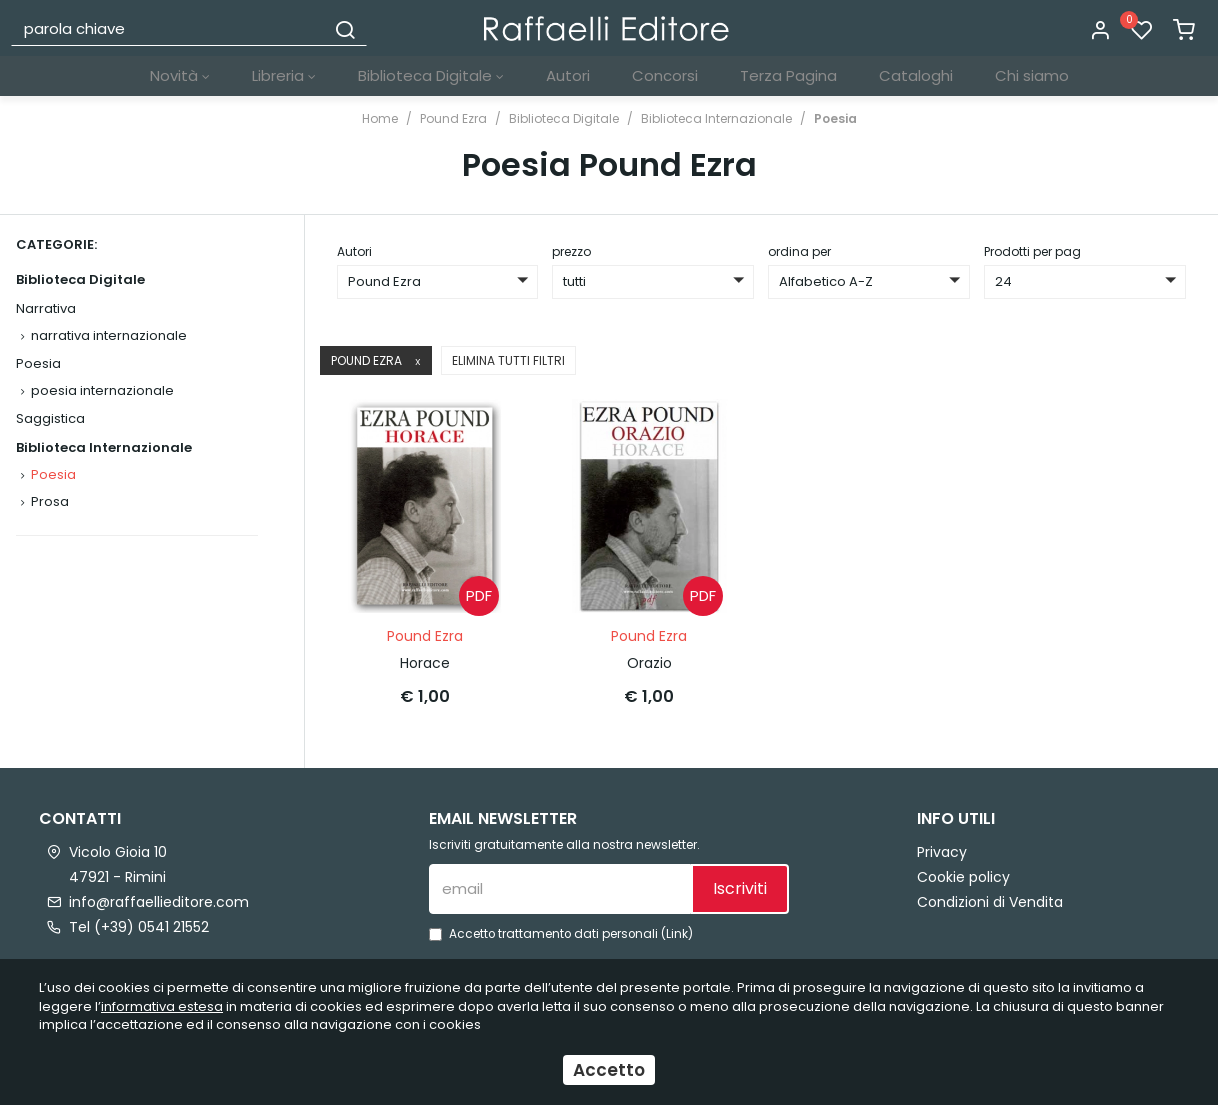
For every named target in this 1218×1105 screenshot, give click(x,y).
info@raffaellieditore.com (159, 902)
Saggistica (50, 418)
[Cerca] (345, 28)
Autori (568, 75)
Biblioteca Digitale (431, 75)
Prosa (50, 501)
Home (380, 118)
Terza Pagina (788, 75)
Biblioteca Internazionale (716, 118)
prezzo (571, 251)
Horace (425, 663)
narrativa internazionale (109, 335)
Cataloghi (916, 75)
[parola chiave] (169, 28)
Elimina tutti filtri (508, 360)
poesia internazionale (102, 390)
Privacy (942, 852)
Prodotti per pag (1032, 251)
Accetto (609, 1070)
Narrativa (46, 308)
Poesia (835, 118)
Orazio (649, 663)
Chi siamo (1032, 75)
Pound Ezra (453, 118)
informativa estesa (162, 1006)
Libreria (284, 75)
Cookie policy (963, 877)
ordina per (799, 251)
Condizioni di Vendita (990, 902)
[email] (560, 889)
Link (677, 934)
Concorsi (665, 75)
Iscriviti (740, 888)
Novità (180, 75)
